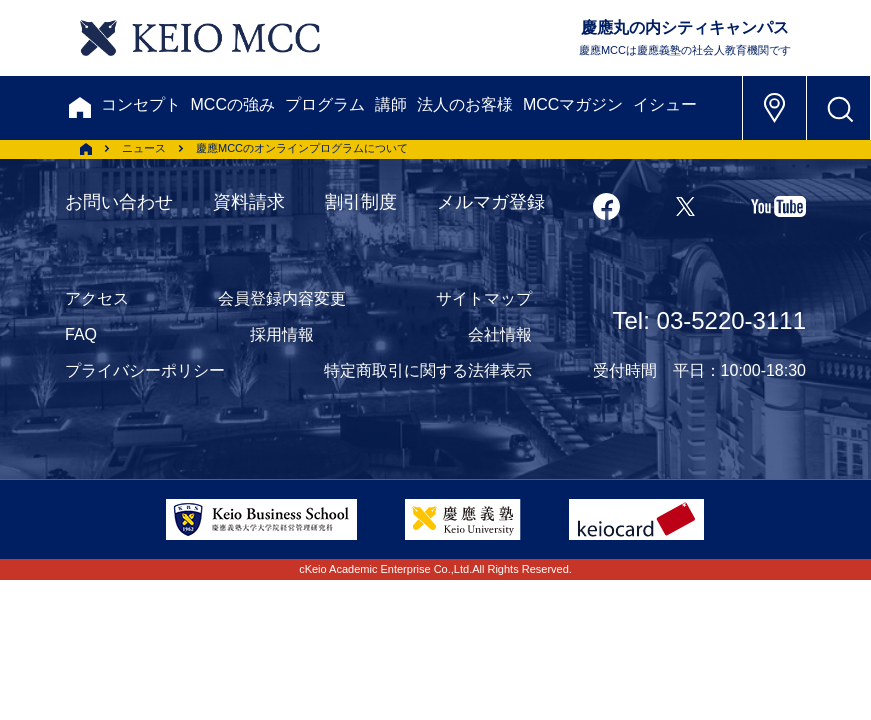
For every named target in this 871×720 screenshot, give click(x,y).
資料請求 (249, 202)
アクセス (97, 298)
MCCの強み (233, 104)
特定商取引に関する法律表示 (428, 370)
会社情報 (500, 334)
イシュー (665, 104)
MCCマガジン (573, 104)
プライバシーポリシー (145, 370)
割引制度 (361, 202)
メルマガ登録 (491, 202)
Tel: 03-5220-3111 (709, 320)
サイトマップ (484, 298)
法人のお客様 (465, 104)
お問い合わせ (119, 202)
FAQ (81, 334)
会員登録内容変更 (282, 298)
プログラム (325, 104)
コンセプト (141, 104)
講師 (391, 104)
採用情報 (282, 334)
